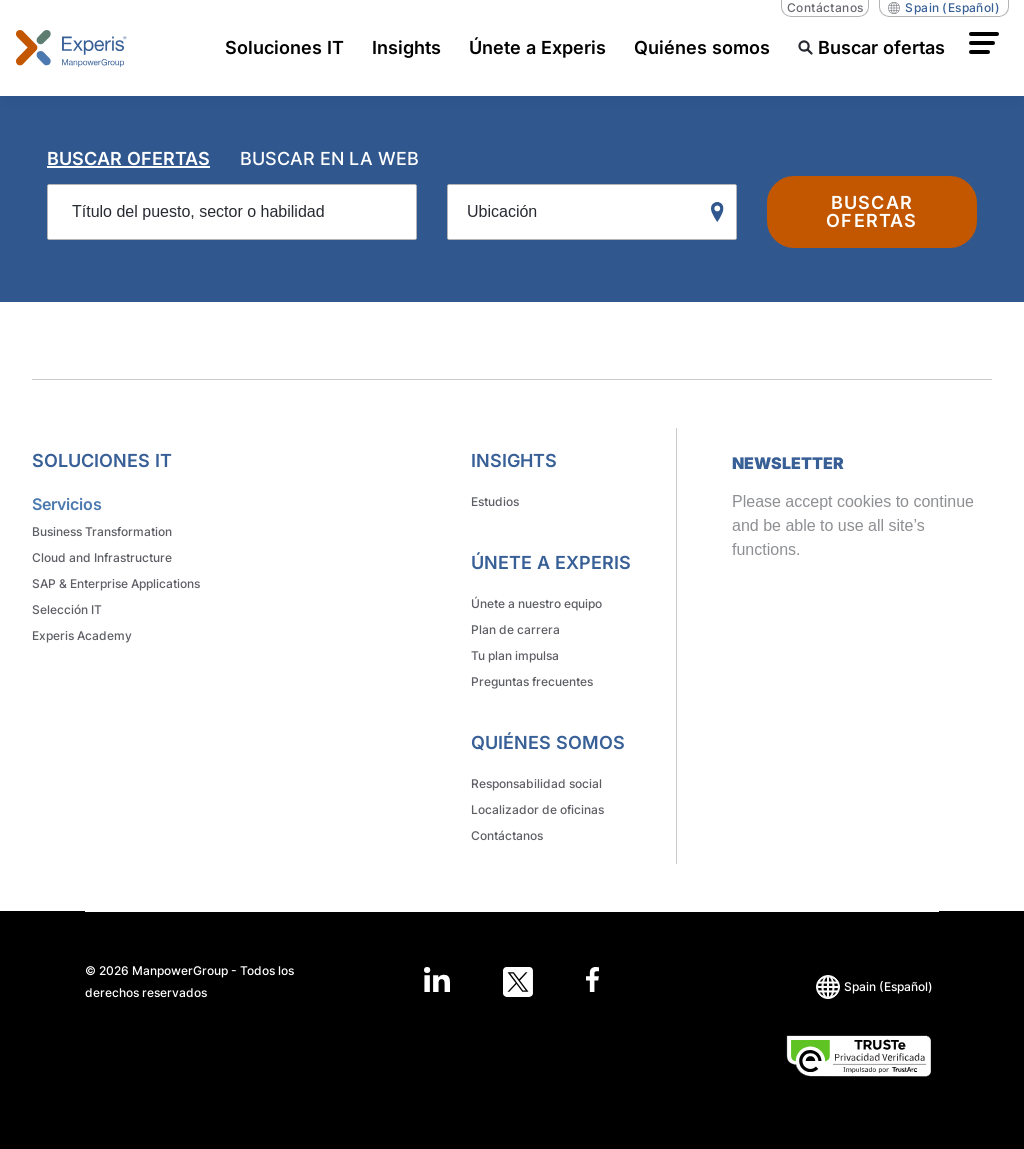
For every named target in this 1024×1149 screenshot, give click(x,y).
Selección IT (67, 609)
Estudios (495, 501)
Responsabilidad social (536, 783)
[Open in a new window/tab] (437, 982)
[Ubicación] (592, 212)
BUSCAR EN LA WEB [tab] (329, 159)
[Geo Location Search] (722, 213)
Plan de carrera (515, 629)
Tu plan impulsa (515, 655)
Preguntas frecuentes (532, 681)
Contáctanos (825, 7)
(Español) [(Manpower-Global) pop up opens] (944, 8)
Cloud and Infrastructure (102, 557)
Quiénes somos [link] (548, 742)
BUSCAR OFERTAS (871, 211)
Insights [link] (514, 460)
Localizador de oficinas (537, 809)
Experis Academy (82, 635)
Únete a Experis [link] (551, 562)
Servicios (67, 504)
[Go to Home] (71, 48)
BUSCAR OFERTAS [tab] (128, 159)
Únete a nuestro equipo (536, 603)
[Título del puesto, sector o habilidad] (232, 212)
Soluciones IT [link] (102, 460)
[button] (984, 43)
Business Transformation (102, 531)
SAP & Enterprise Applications (116, 583)
